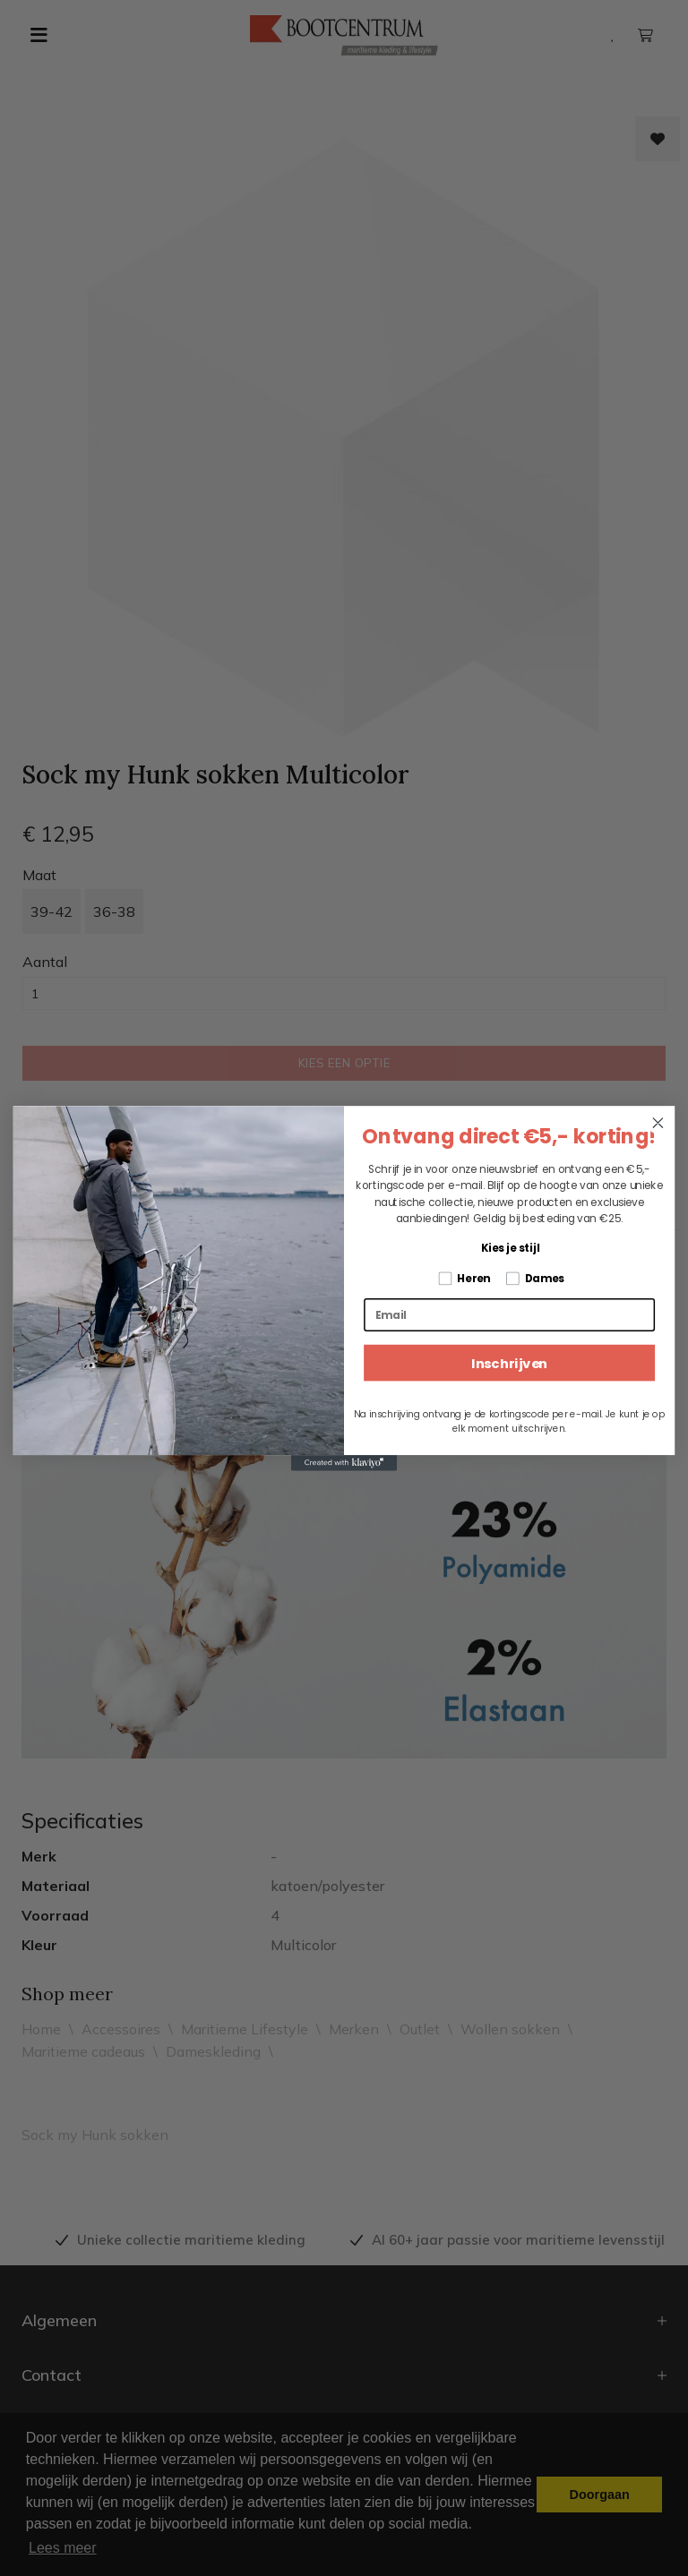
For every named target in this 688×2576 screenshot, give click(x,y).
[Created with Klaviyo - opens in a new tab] (344, 1463)
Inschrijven (509, 1362)
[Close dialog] (657, 1122)
